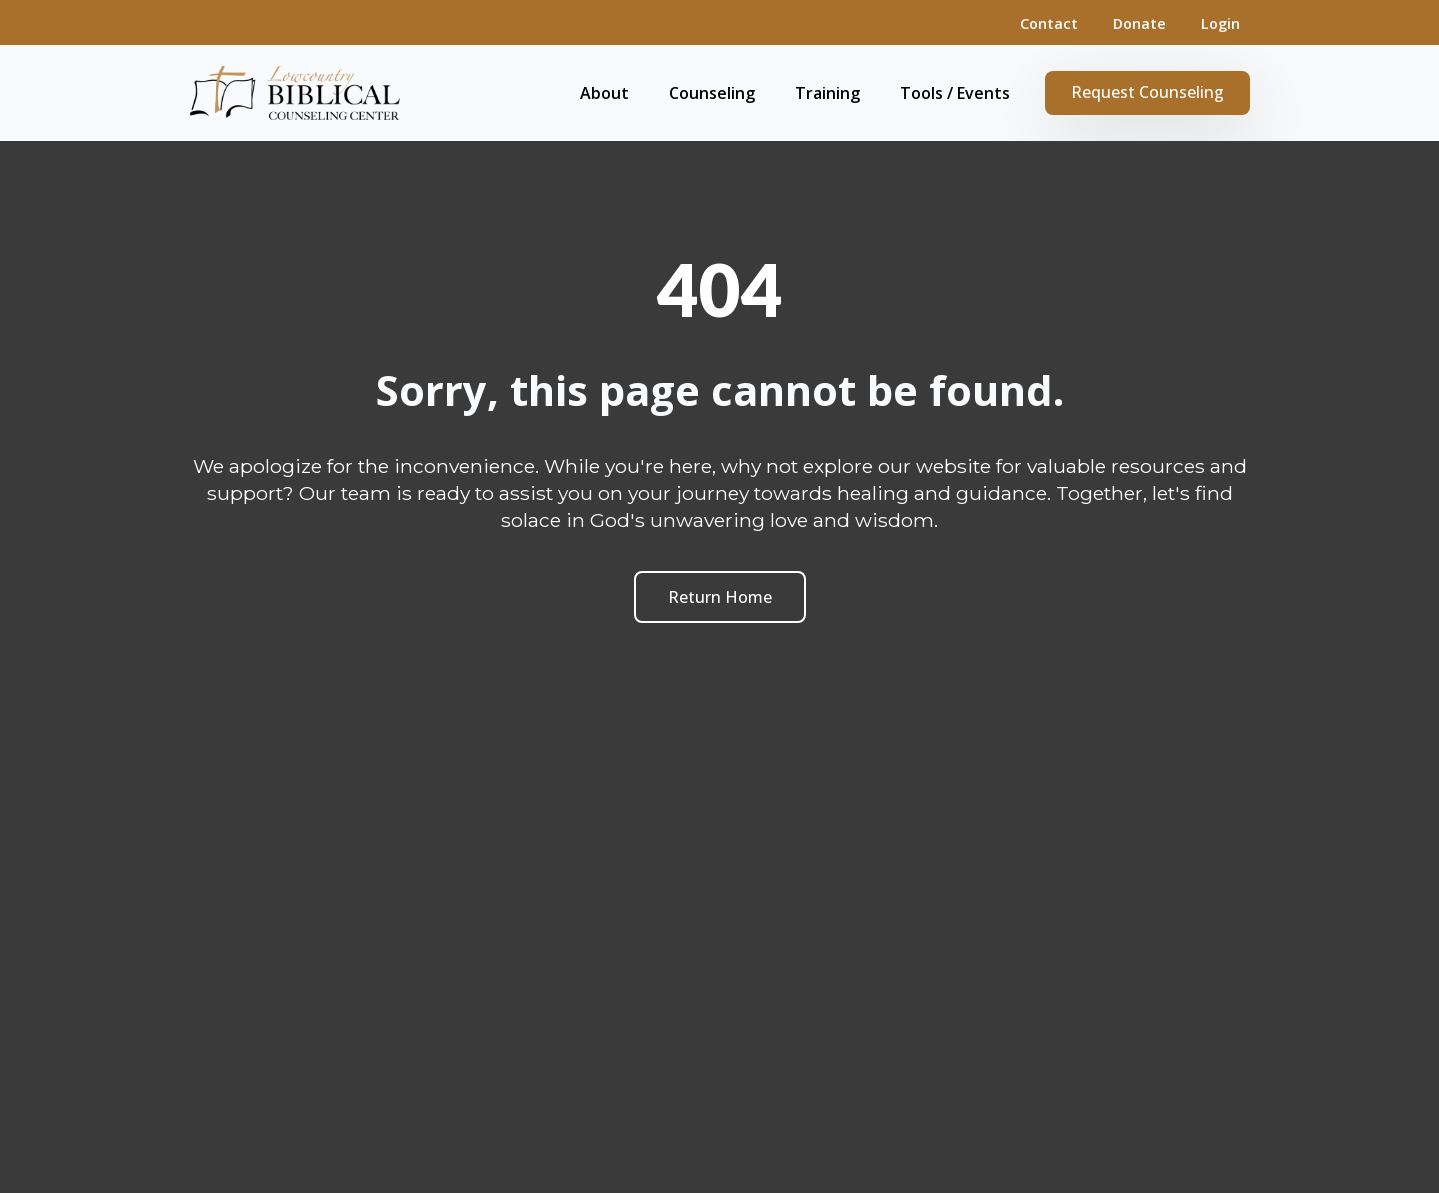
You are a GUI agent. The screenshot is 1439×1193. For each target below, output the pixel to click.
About (604, 93)
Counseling (712, 93)
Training (827, 93)
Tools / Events (955, 93)
